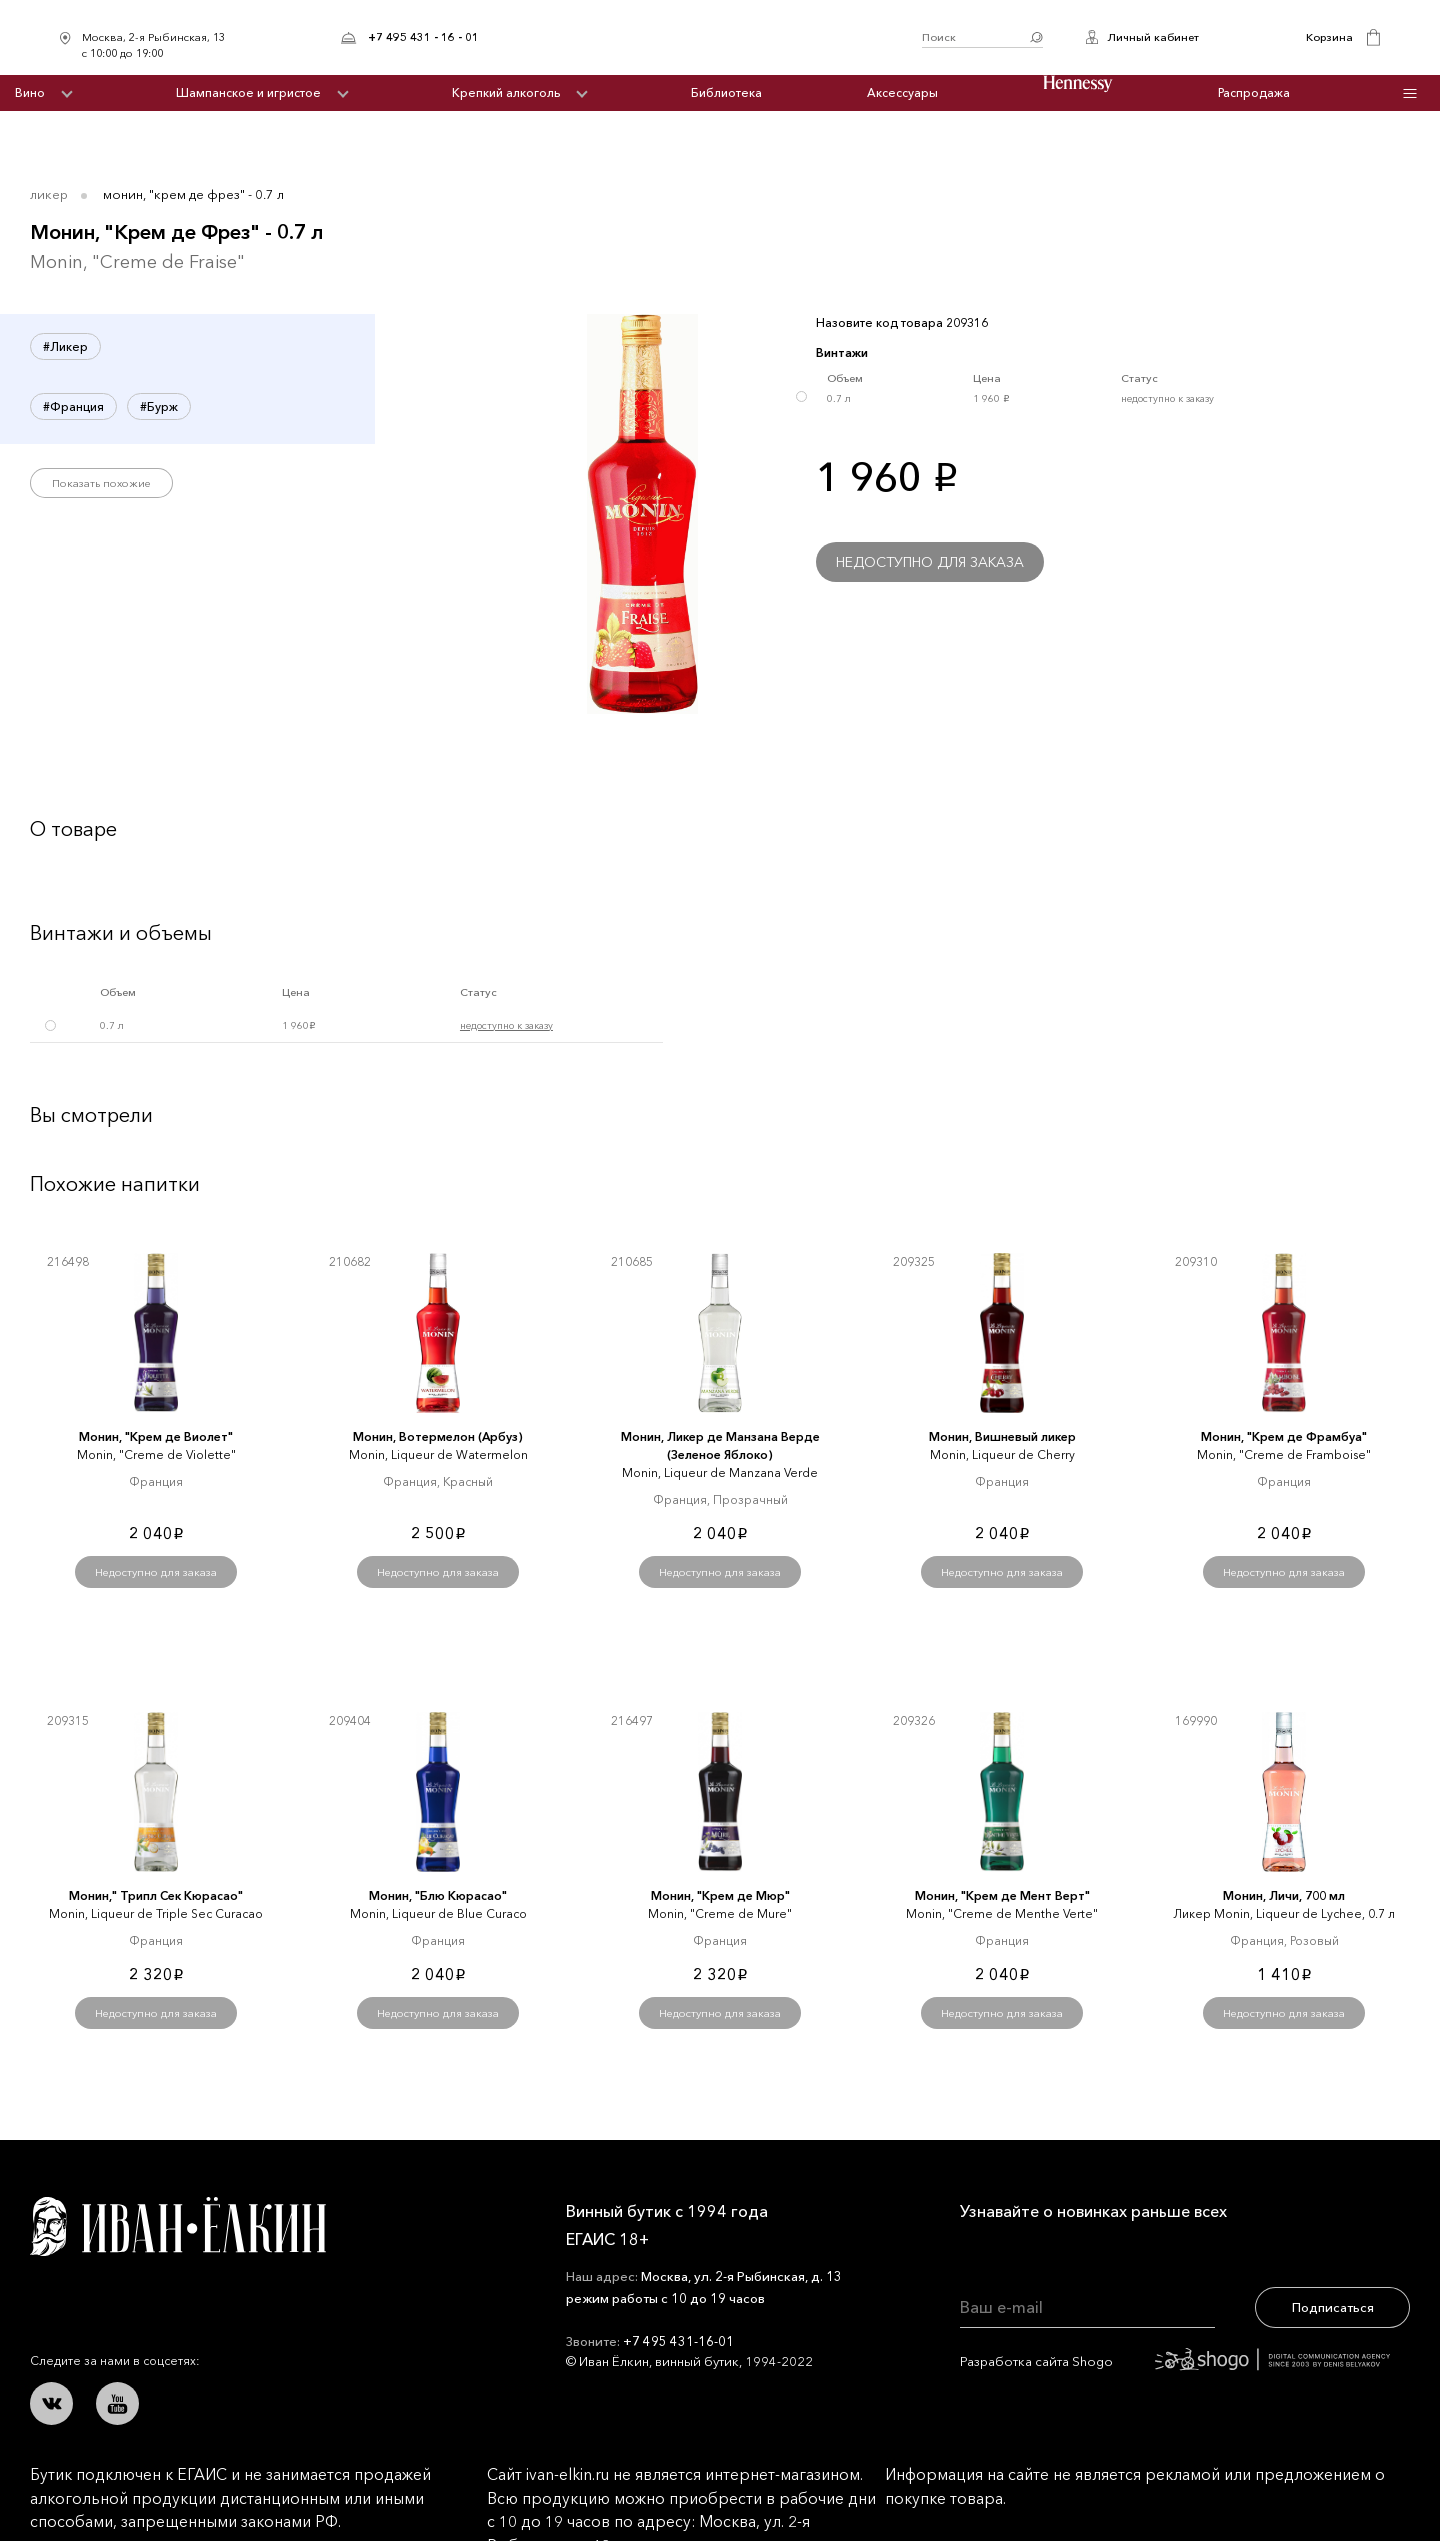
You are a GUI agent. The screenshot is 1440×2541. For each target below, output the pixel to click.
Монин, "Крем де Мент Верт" (1002, 1895)
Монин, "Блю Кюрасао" (438, 1895)
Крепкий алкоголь (506, 92)
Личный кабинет (1153, 37)
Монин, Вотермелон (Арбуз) (438, 1436)
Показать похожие (101, 483)
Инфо (1410, 93)
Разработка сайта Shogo (1175, 2361)
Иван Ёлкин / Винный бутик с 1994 (700, 37)
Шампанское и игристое (248, 92)
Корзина (1329, 37)
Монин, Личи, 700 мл (1284, 1895)
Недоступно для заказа (930, 562)
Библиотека (726, 92)
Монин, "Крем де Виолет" (156, 1436)
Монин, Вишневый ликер (1002, 1436)
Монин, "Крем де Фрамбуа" (1284, 1436)
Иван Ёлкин (178, 2226)
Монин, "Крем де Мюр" (720, 1895)
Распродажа (1254, 92)
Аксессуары (902, 92)
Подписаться (1333, 2307)
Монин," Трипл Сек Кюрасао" (156, 1895)
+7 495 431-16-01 (678, 2341)
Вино (30, 92)
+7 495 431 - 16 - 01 (423, 37)
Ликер (49, 194)
